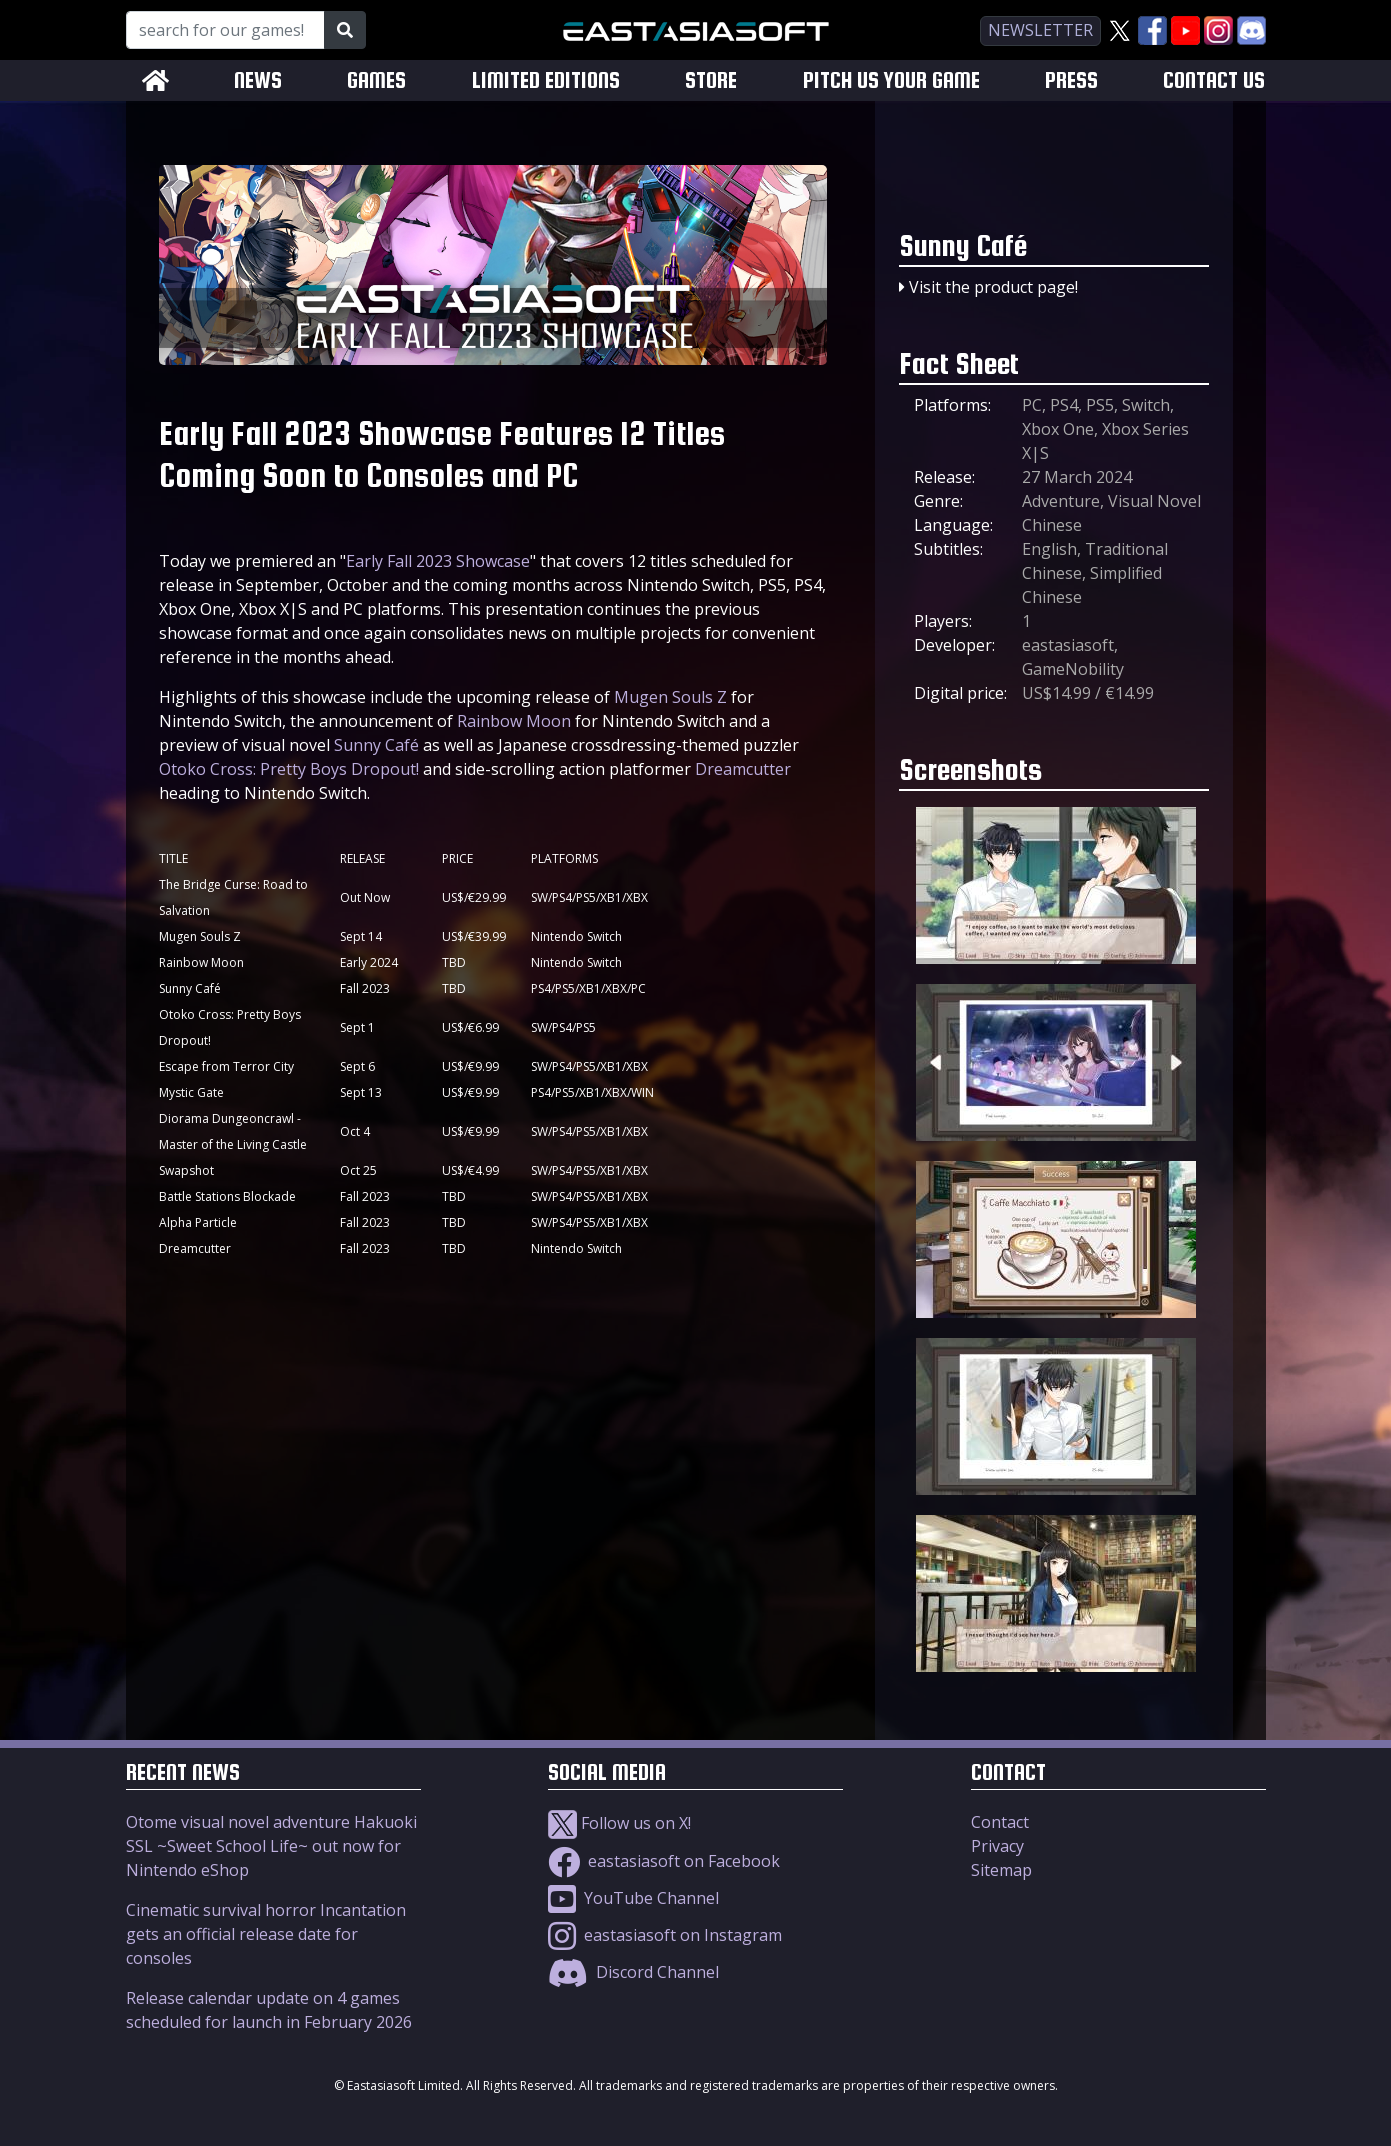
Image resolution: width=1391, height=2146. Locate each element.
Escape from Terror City (226, 1066)
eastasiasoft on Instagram (665, 1935)
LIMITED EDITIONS (546, 80)
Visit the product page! (993, 287)
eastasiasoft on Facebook (664, 1861)
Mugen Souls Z (670, 697)
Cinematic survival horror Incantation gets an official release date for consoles (266, 1934)
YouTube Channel (633, 1898)
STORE (711, 80)
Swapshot (186, 1170)
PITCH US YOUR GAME (891, 80)
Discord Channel (633, 1972)
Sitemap (1001, 1870)
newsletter (1040, 30)
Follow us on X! (619, 1823)
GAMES (376, 80)
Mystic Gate (191, 1092)
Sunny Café (376, 745)
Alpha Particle (198, 1222)
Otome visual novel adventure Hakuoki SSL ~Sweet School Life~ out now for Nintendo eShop (271, 1846)
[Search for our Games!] (225, 30)
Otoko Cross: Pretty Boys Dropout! (289, 769)
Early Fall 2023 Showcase (438, 561)
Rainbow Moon (514, 721)
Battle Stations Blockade (227, 1196)
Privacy (997, 1846)
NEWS (258, 80)
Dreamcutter (743, 769)
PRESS (1071, 80)
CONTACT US (1214, 80)
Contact (1000, 1822)
